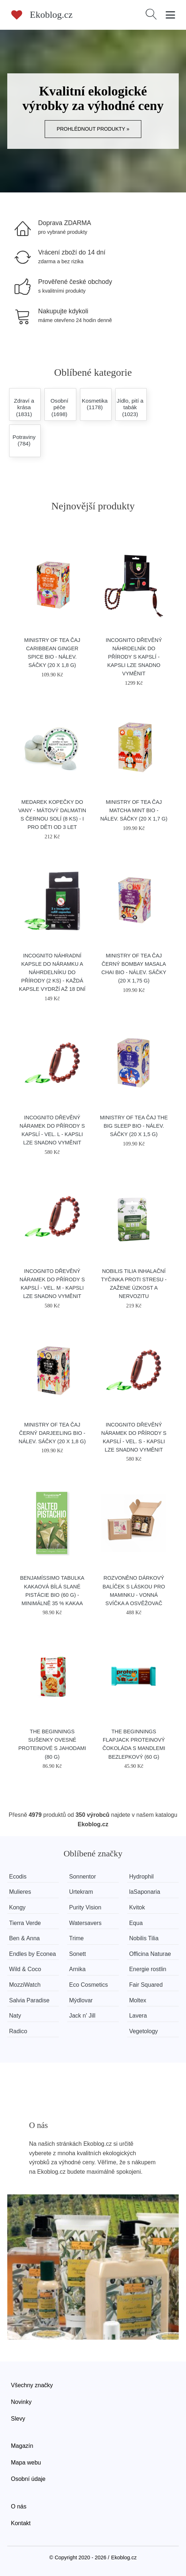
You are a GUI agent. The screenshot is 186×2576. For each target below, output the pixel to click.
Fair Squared (146, 1985)
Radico (18, 2031)
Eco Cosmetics (88, 1985)
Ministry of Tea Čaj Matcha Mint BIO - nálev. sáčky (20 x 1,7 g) (133, 810)
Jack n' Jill (82, 2016)
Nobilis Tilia (143, 1938)
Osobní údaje (28, 2479)
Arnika (77, 1969)
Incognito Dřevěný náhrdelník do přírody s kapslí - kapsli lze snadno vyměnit (134, 656)
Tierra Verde (25, 1923)
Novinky (21, 2402)
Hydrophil (141, 1876)
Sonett (77, 1954)
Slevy (18, 2419)
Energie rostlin (147, 1969)
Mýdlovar (81, 2000)
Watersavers (85, 1923)
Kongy (17, 1907)
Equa (135, 1923)
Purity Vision (85, 1907)
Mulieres (20, 1892)
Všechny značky (32, 2385)
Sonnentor (82, 1876)
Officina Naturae (150, 1954)
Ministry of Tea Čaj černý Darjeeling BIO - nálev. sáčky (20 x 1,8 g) (52, 1433)
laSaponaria (144, 1892)
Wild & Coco (25, 1969)
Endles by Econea (32, 1954)
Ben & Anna (24, 1938)
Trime (76, 1938)
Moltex (137, 2000)
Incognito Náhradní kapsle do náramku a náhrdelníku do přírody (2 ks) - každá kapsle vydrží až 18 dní (52, 972)
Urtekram (81, 1892)
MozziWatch (25, 1985)
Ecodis (18, 1876)
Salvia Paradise (29, 2000)
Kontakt (21, 2523)
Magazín (22, 2446)
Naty (15, 2016)
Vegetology (143, 2031)
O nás (19, 2506)
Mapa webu (26, 2462)
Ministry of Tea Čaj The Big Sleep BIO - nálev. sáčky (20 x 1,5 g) (134, 1126)
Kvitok (137, 1907)
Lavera (138, 2016)
